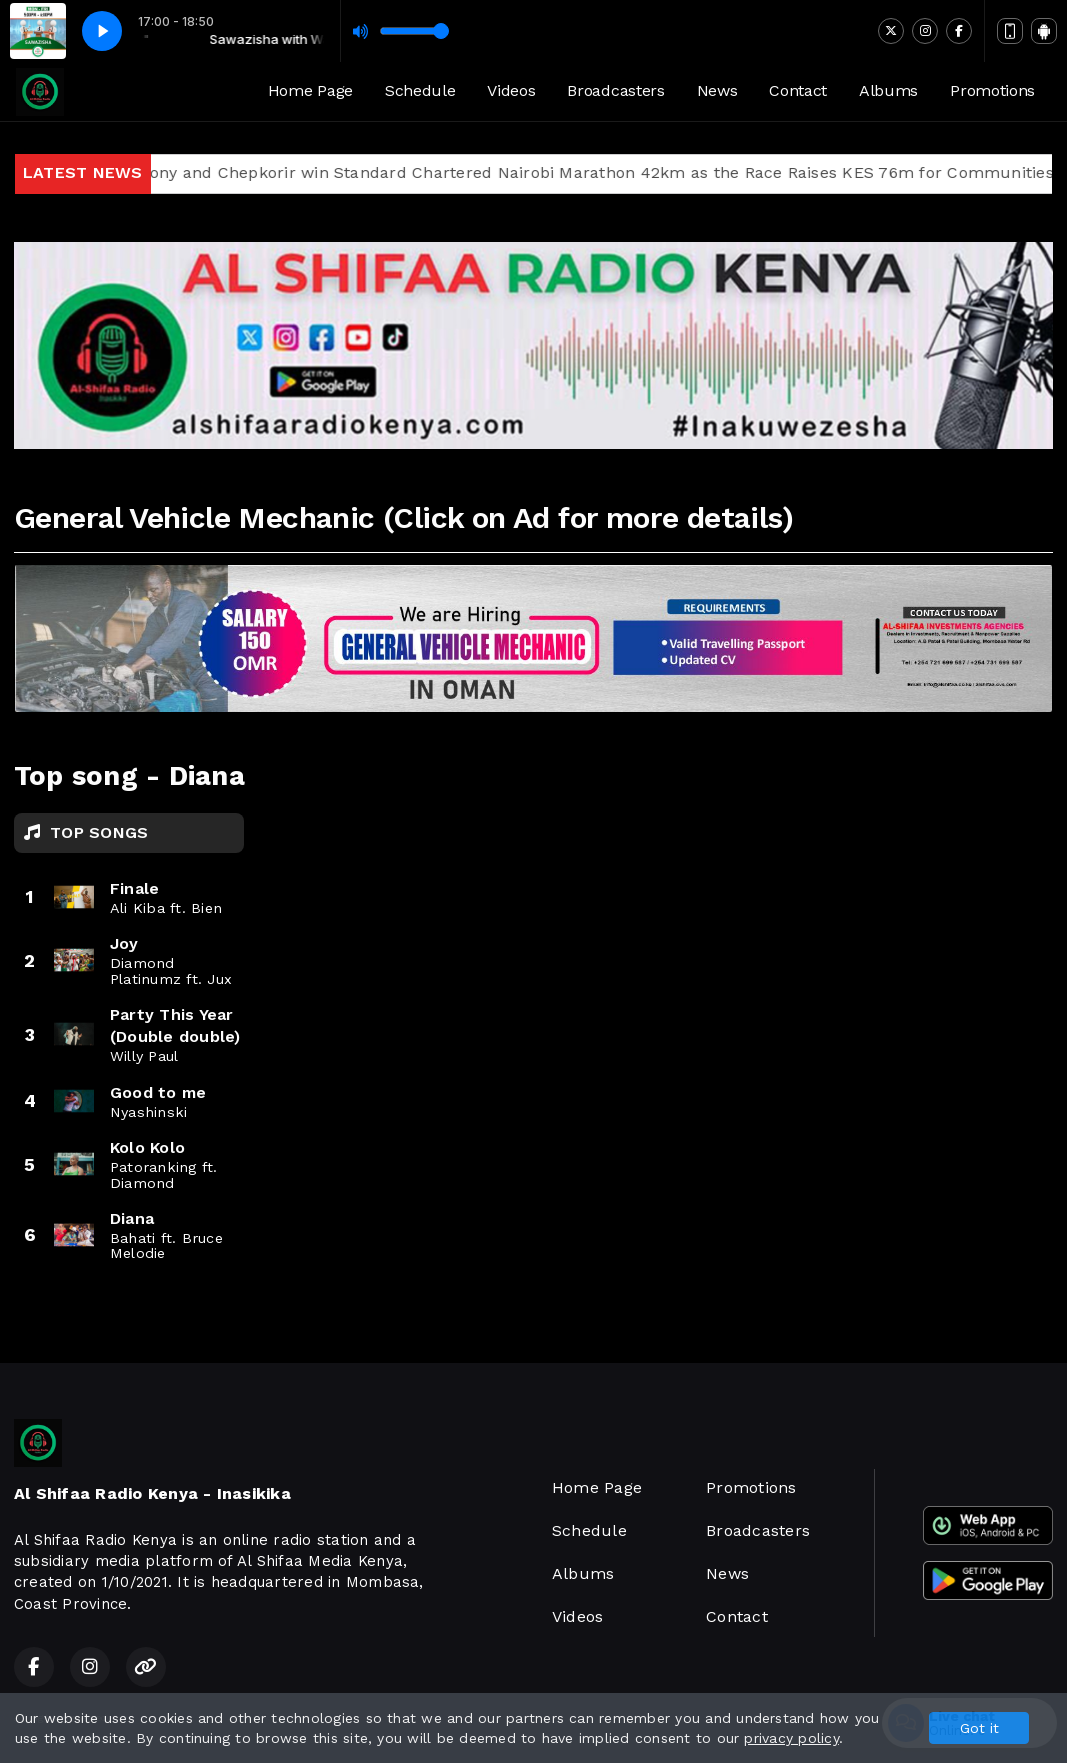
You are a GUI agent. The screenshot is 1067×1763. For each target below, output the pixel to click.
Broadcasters (615, 90)
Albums (888, 90)
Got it (979, 1728)
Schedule (420, 90)
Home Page (310, 90)
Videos (511, 90)
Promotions (992, 90)
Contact (798, 90)
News (717, 90)
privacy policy (791, 1738)
